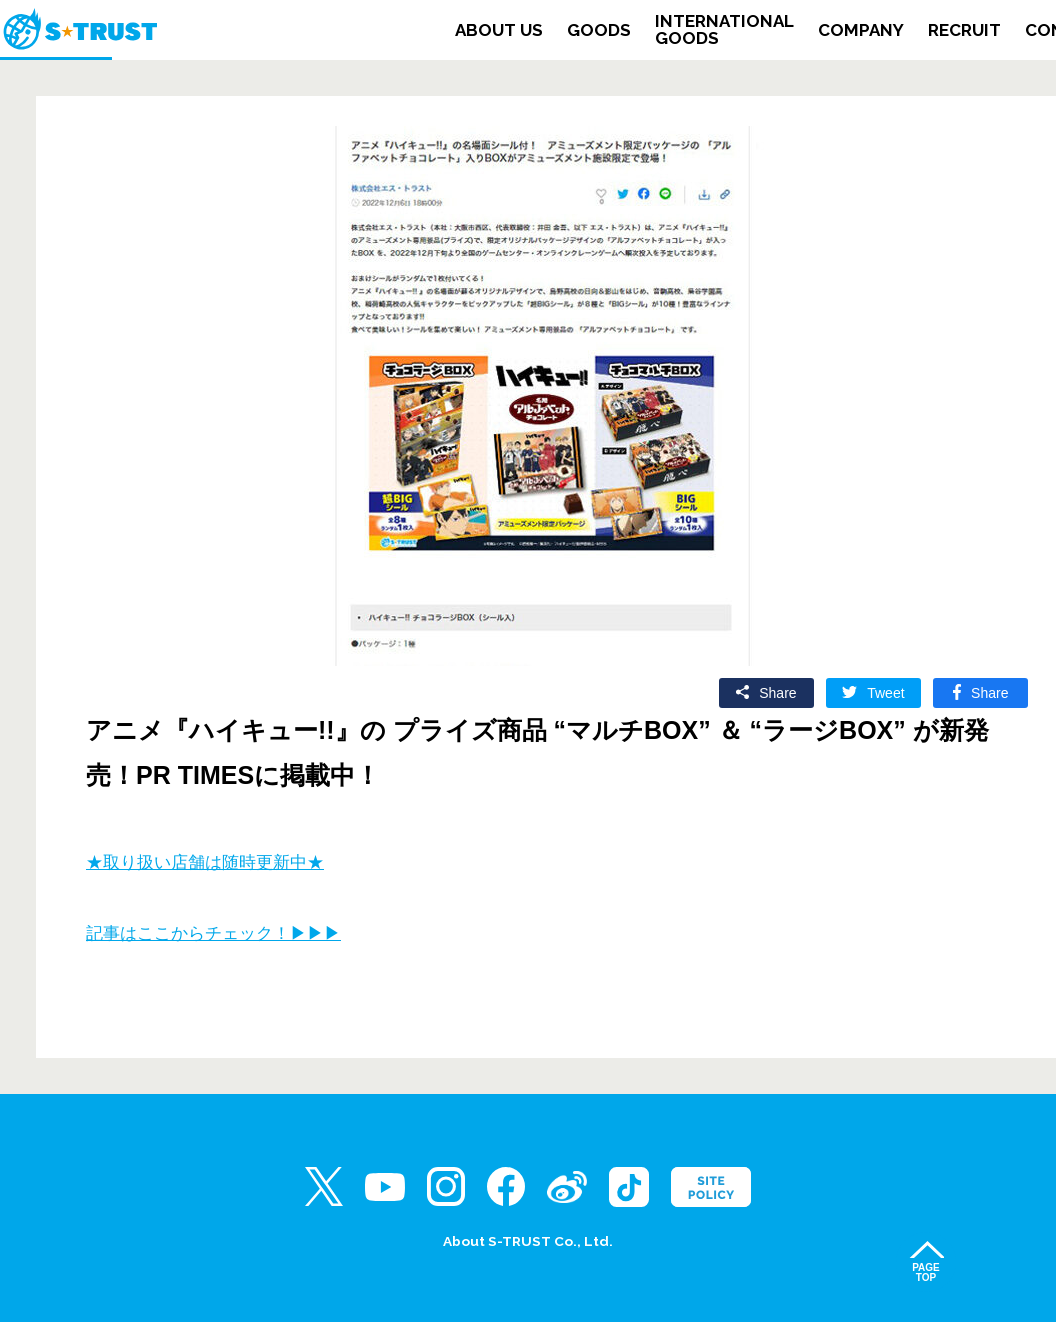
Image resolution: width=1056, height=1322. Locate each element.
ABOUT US (499, 30)
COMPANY (861, 30)
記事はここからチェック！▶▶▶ (213, 933)
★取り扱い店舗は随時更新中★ (205, 862)
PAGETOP (926, 1272)
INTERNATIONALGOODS (724, 30)
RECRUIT (964, 30)
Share (777, 693)
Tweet (885, 693)
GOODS (599, 30)
